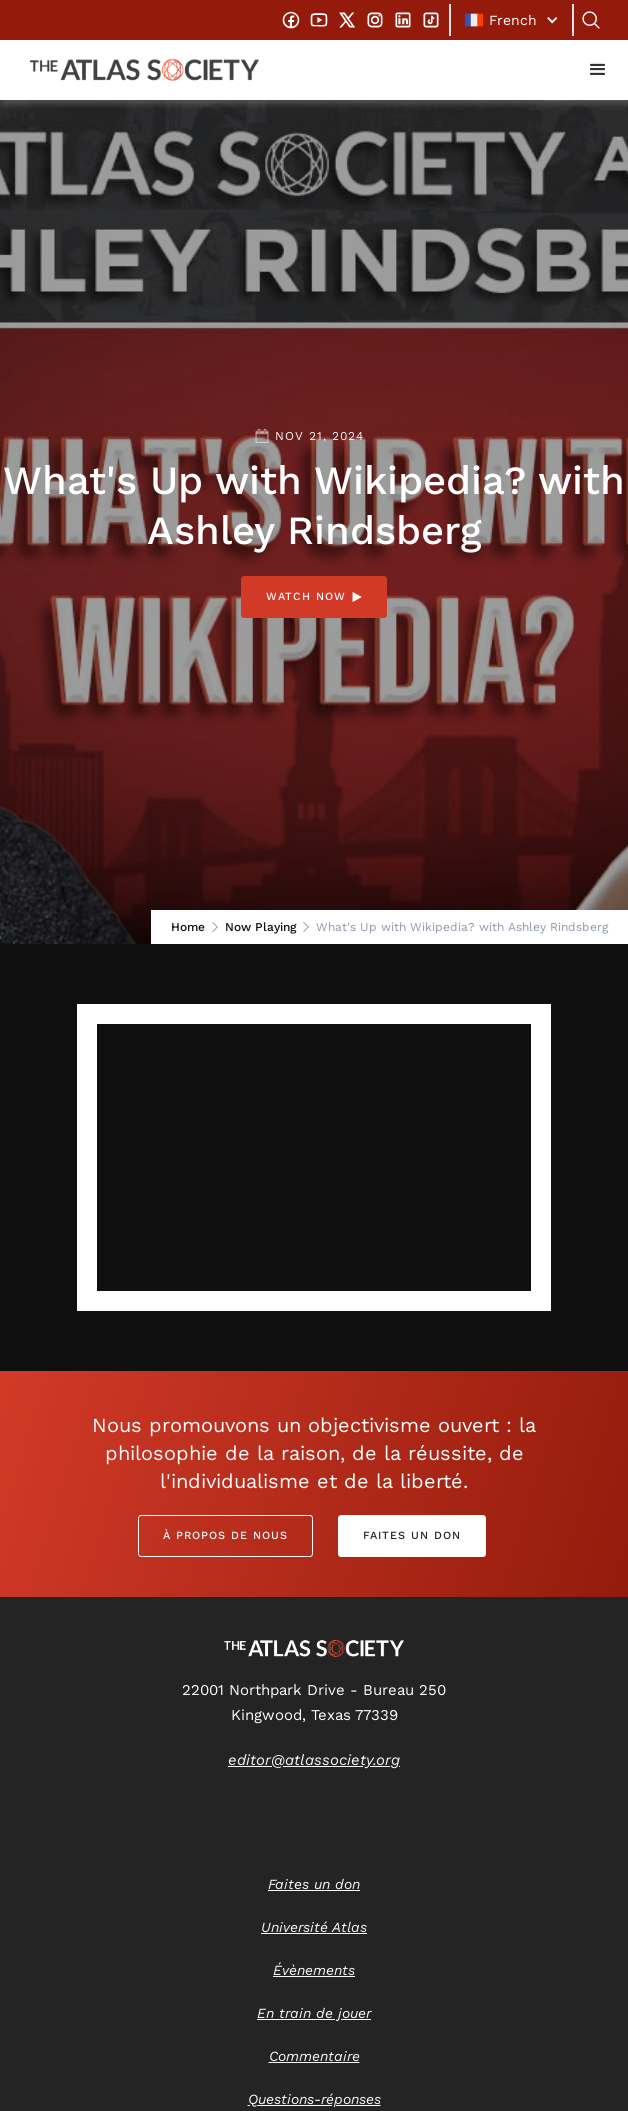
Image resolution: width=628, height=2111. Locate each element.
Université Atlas (314, 1927)
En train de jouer (314, 2013)
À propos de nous (225, 1535)
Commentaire (314, 2056)
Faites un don (412, 1535)
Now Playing (260, 927)
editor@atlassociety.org (314, 1760)
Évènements (314, 1970)
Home (188, 927)
